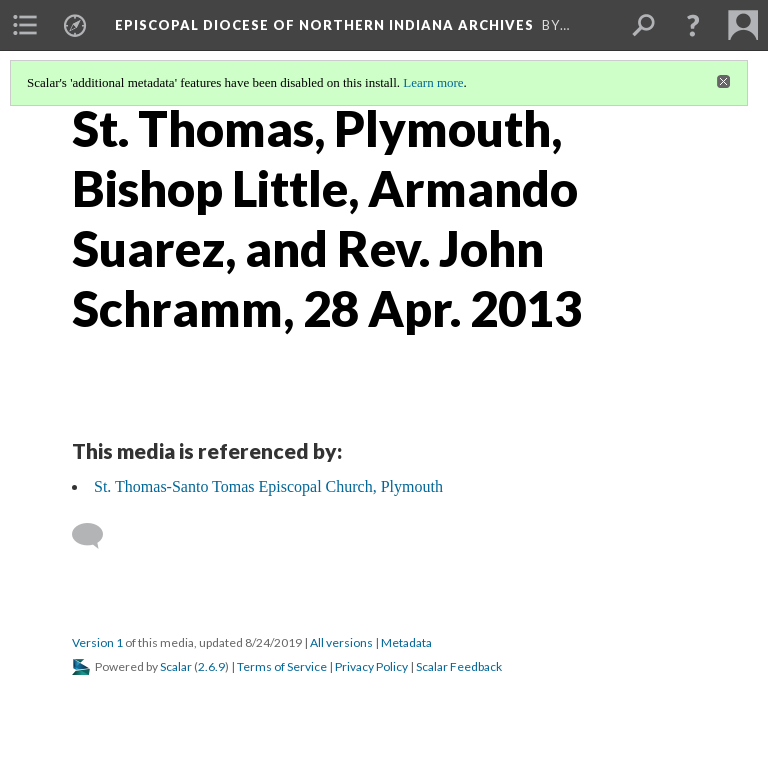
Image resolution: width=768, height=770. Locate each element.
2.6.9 (211, 666)
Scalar (176, 666)
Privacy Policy (371, 666)
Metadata (406, 642)
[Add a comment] (96, 536)
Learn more (433, 82)
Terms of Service (282, 666)
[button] (693, 25)
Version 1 (97, 642)
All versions (341, 642)
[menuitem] (25, 25)
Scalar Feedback (459, 666)
